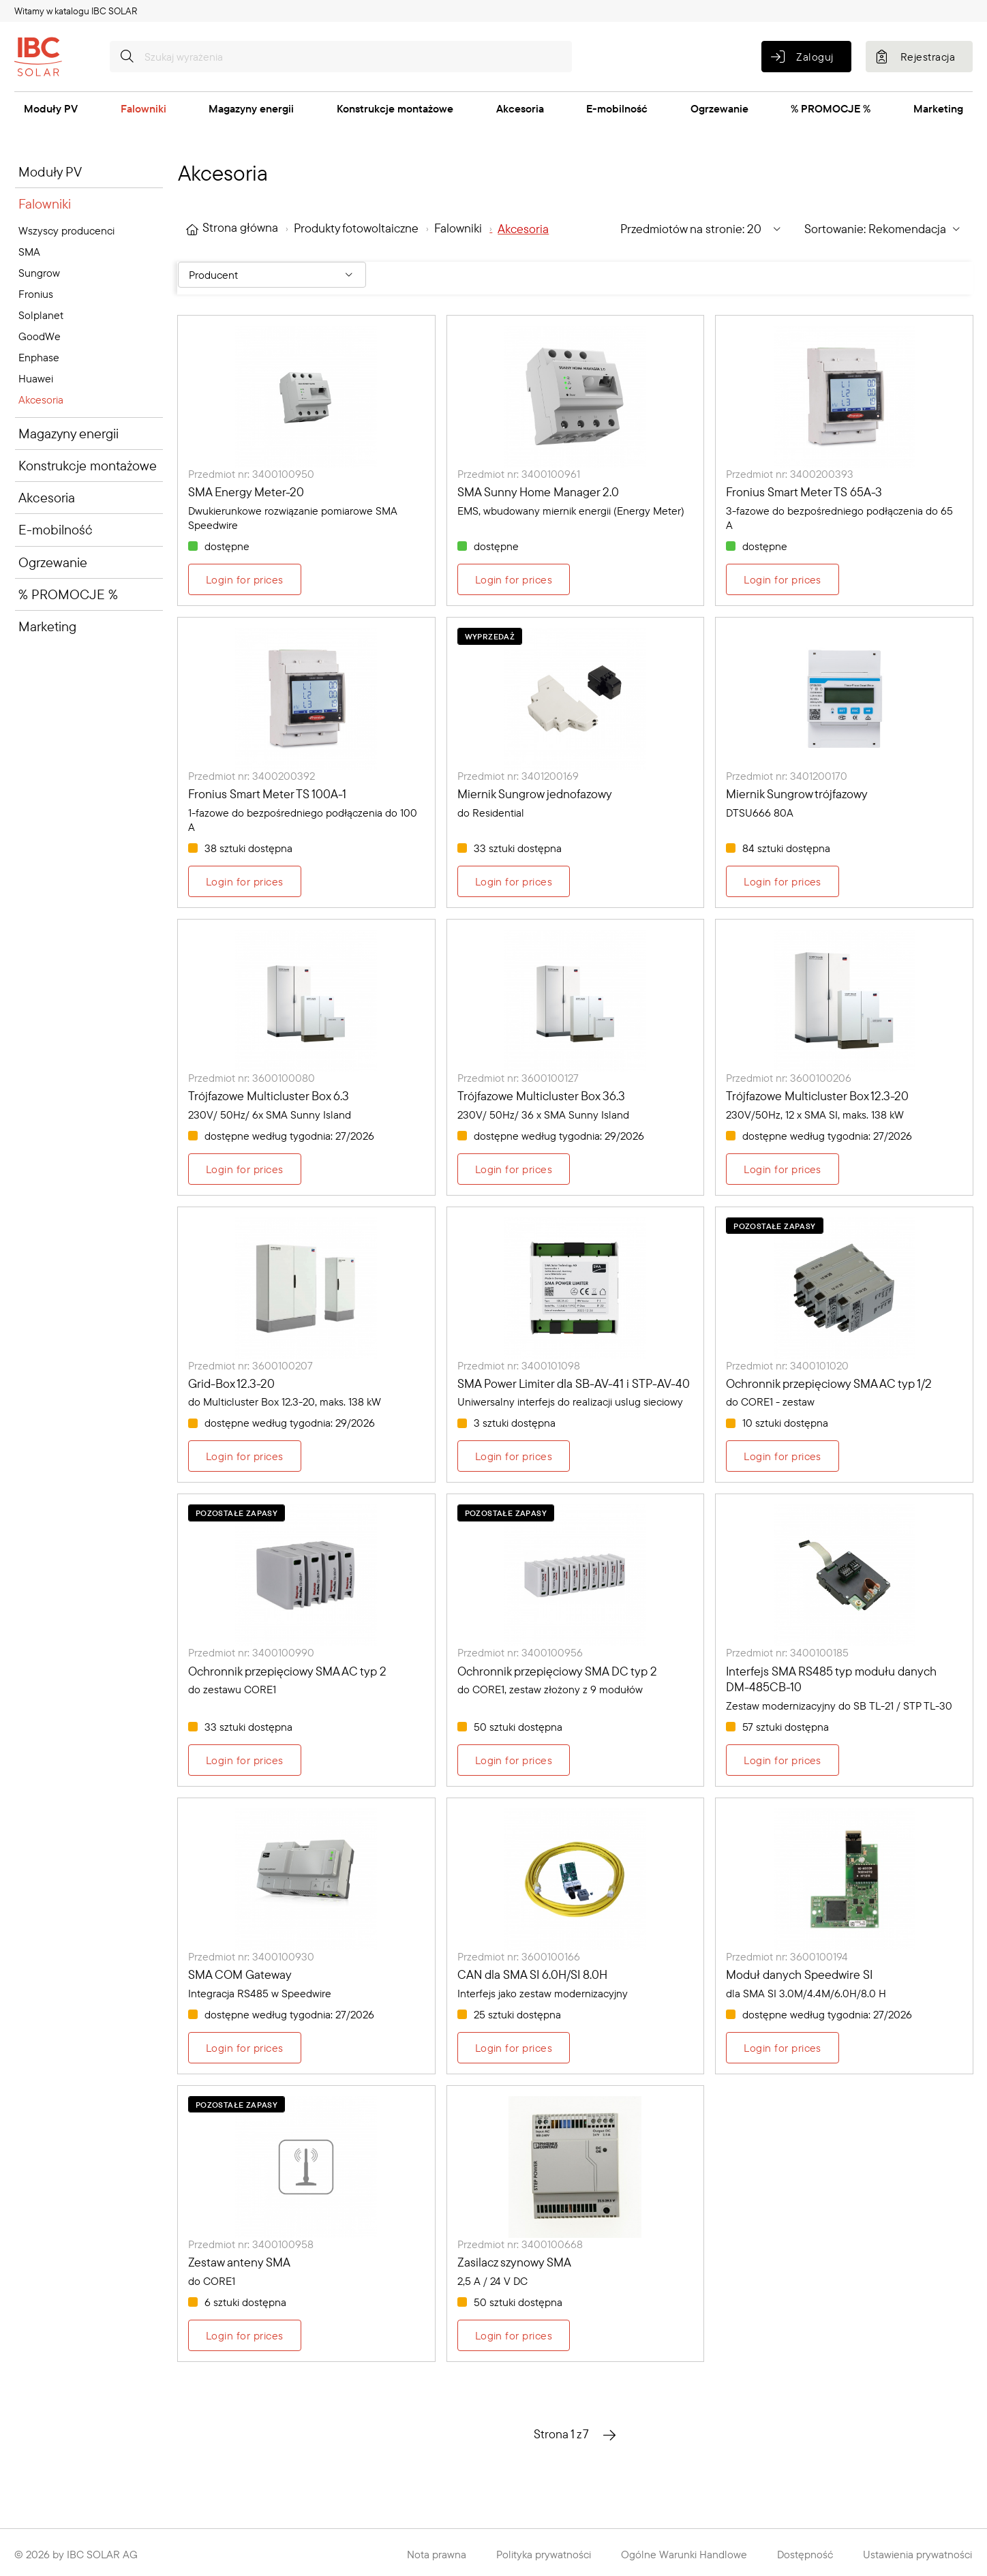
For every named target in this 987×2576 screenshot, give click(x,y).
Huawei (35, 378)
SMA (29, 251)
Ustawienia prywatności (917, 2554)
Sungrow (39, 272)
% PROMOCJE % (830, 108)
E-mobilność (617, 108)
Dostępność (805, 2554)
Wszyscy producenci (66, 230)
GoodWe (39, 336)
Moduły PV (51, 108)
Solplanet (40, 315)
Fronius (35, 294)
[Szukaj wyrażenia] (341, 56)
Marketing (938, 108)
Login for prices (245, 579)
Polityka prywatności (543, 2554)
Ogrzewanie (719, 108)
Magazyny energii (251, 108)
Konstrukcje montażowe (395, 108)
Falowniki (143, 108)
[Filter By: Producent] (272, 275)
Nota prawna (436, 2554)
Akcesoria (520, 108)
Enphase (38, 357)
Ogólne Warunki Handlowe (684, 2554)
